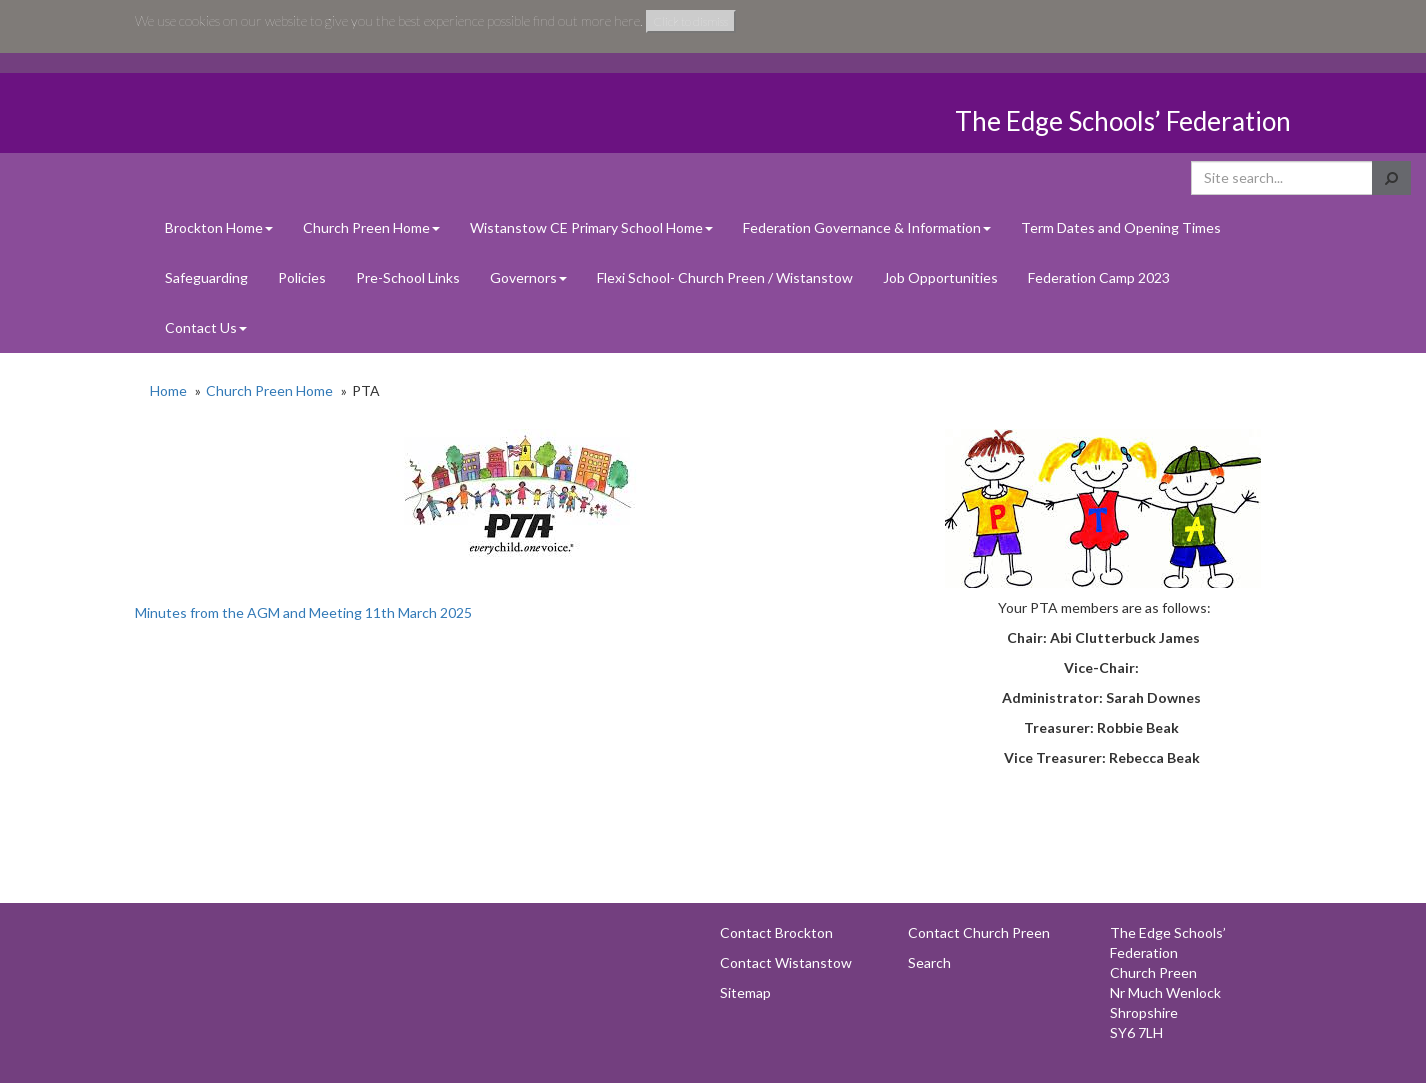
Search (929, 962)
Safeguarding (206, 277)
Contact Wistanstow (786, 962)
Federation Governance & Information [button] (867, 227)
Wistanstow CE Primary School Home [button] (591, 227)
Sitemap (745, 992)
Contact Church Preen (979, 932)
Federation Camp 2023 (1099, 277)
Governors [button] (528, 277)
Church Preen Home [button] (371, 227)
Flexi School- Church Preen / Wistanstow (725, 277)
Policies (302, 277)
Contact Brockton (776, 932)
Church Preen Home (269, 390)
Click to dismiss (691, 21)
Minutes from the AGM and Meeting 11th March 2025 (303, 612)
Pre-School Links (408, 277)
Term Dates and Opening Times (1121, 227)
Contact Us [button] (206, 327)
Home (168, 390)
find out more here (586, 20)
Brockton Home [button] (219, 227)
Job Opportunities (940, 277)
